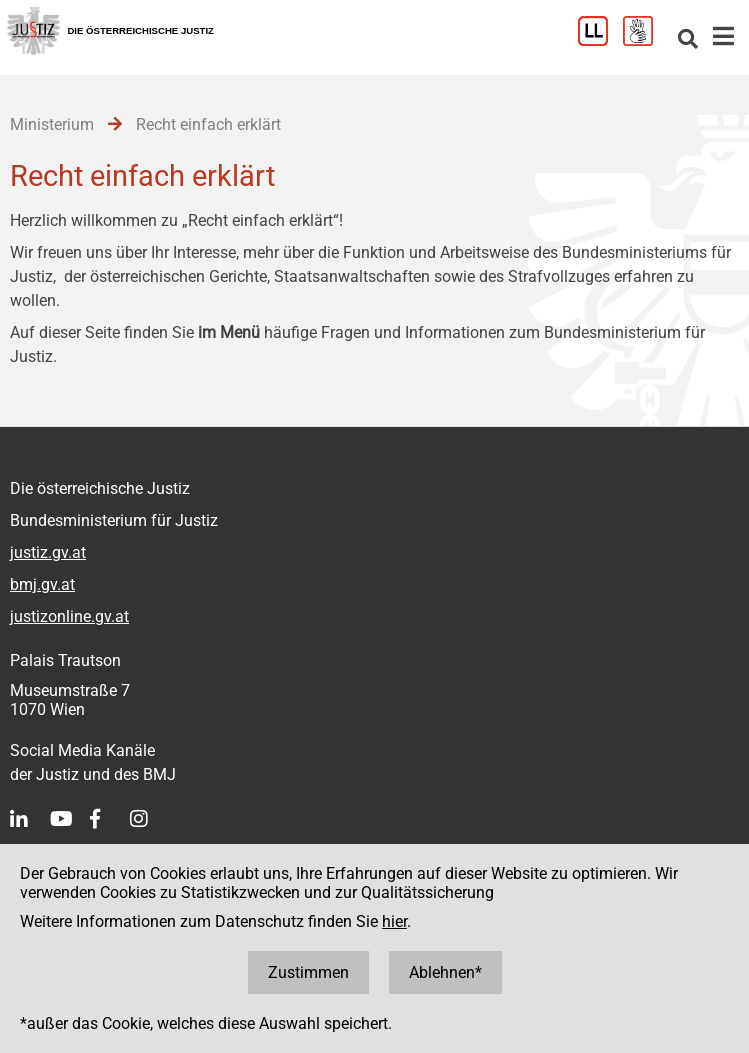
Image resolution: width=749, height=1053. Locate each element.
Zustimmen (308, 972)
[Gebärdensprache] (645, 40)
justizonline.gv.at (69, 616)
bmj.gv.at (42, 584)
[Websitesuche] (688, 40)
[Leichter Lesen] (600, 40)
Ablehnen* (445, 972)
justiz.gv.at (48, 552)
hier (394, 921)
